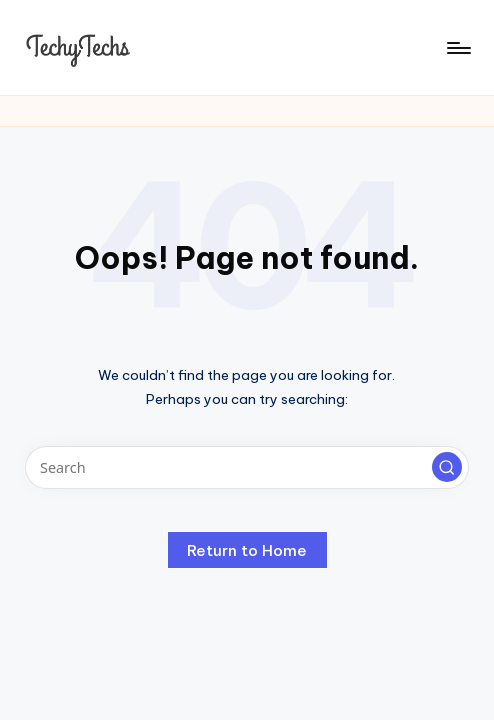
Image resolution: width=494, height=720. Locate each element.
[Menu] (457, 48)
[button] (447, 467)
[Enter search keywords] (246, 467)
